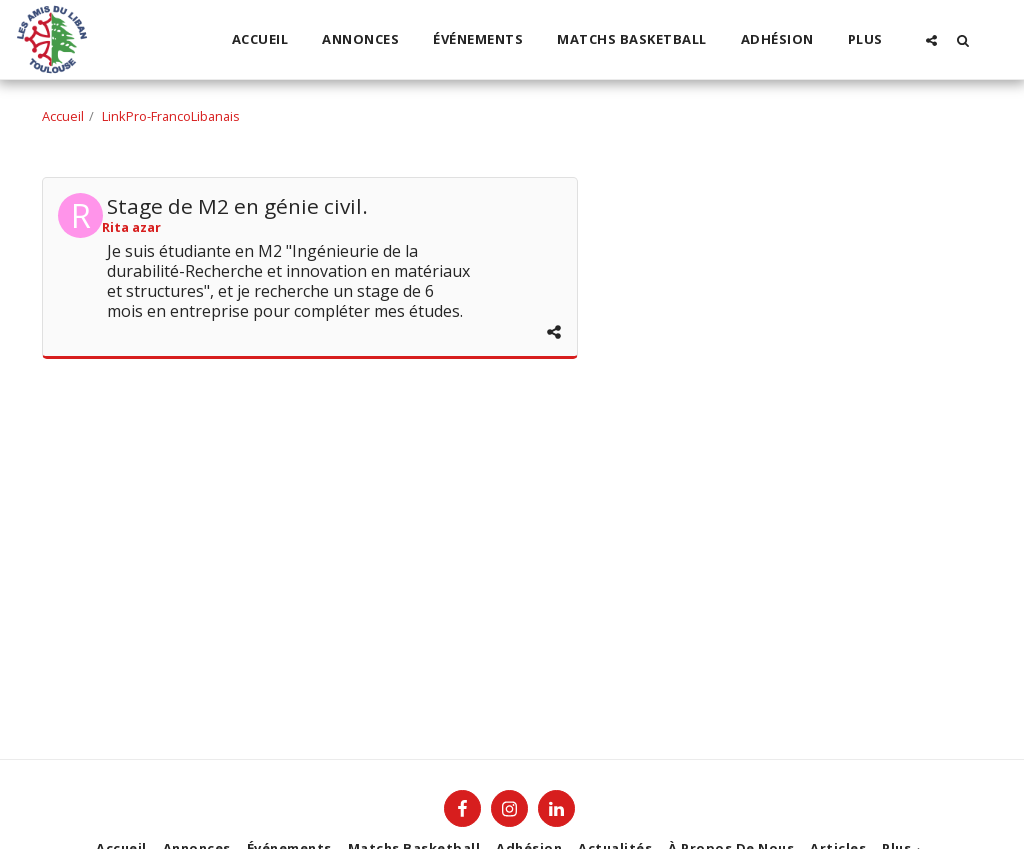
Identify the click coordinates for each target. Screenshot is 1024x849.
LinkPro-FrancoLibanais (171, 116)
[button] (931, 40)
